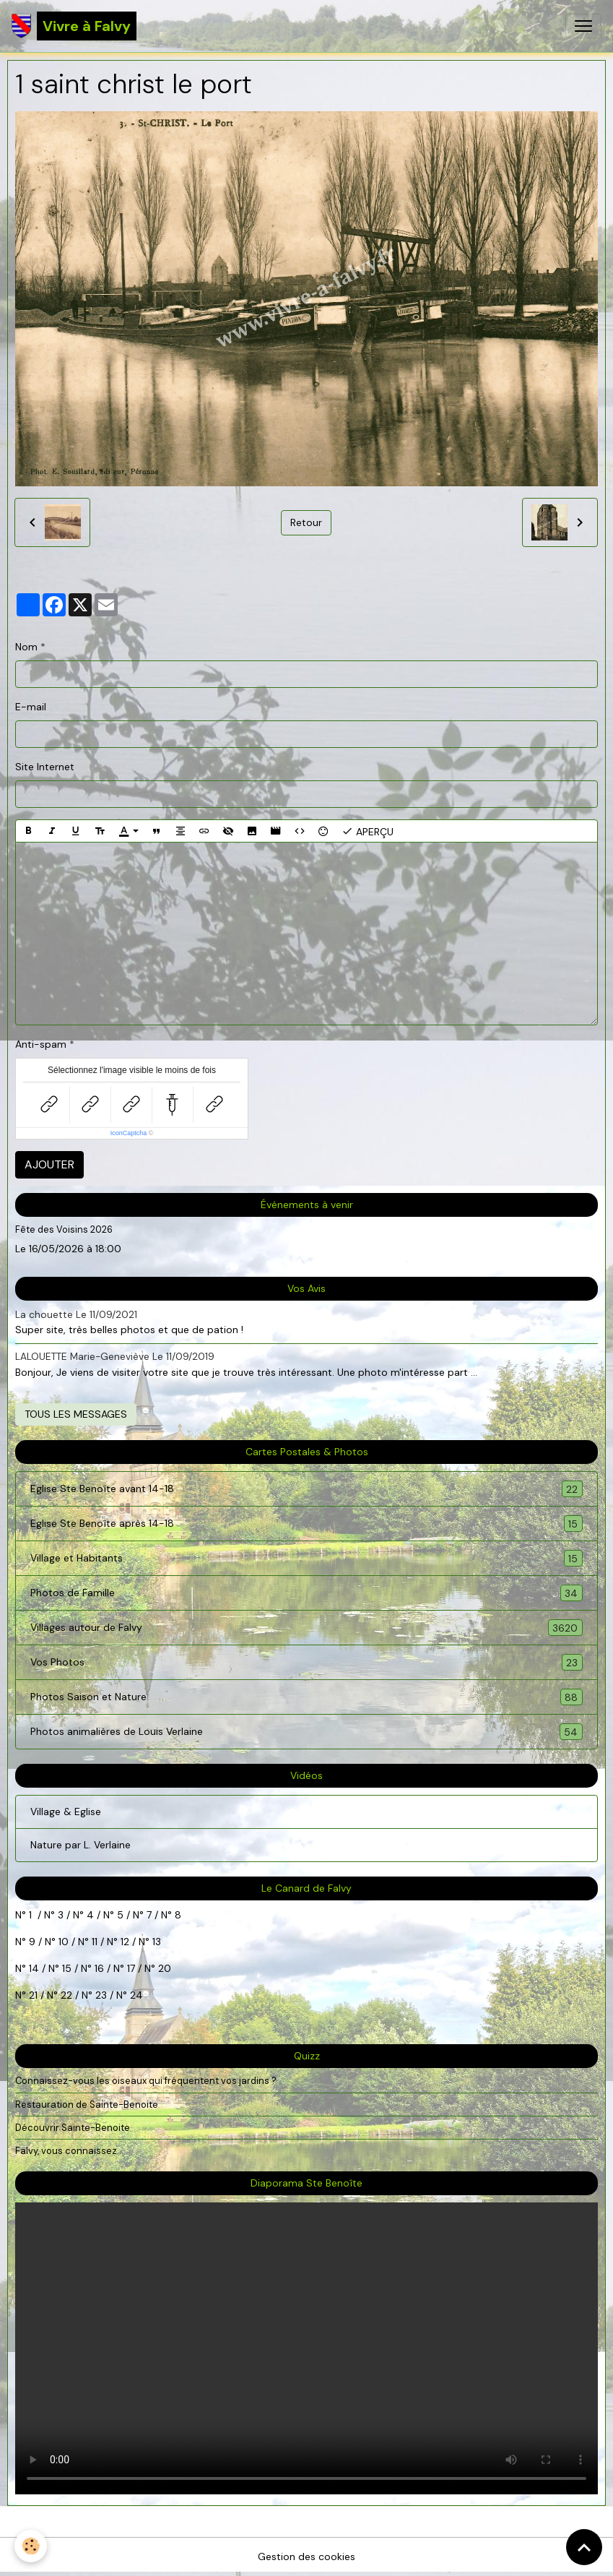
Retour (306, 522)
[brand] (74, 26)
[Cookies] (30, 2546)
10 (62, 1941)
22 (65, 1995)
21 (34, 1995)
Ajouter (49, 1164)
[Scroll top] (584, 2547)
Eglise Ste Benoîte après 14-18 (306, 1523)
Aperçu (368, 831)
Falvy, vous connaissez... (69, 2151)
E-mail (30, 706)
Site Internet (44, 766)
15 (66, 1968)
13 (156, 1941)
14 (34, 1968)
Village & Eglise (65, 1811)
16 (99, 1968)
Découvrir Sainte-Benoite (72, 2127)
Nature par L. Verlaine (80, 1844)
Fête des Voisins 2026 (64, 1229)
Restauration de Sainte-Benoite (86, 2104)
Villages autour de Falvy (306, 1627)
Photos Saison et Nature (306, 1697)
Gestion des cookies (306, 2556)
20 (163, 1968)
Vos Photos (306, 1662)
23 (101, 1995)
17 (131, 1968)
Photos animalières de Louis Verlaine (306, 1731)
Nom (26, 646)
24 (135, 1995)
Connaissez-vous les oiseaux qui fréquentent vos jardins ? (146, 2081)
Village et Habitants (306, 1558)
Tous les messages (76, 1414)
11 (93, 1941)
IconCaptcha (128, 1133)
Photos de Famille (306, 1593)
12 (126, 1941)
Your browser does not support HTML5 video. (306, 2348)
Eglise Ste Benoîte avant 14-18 (306, 1489)
